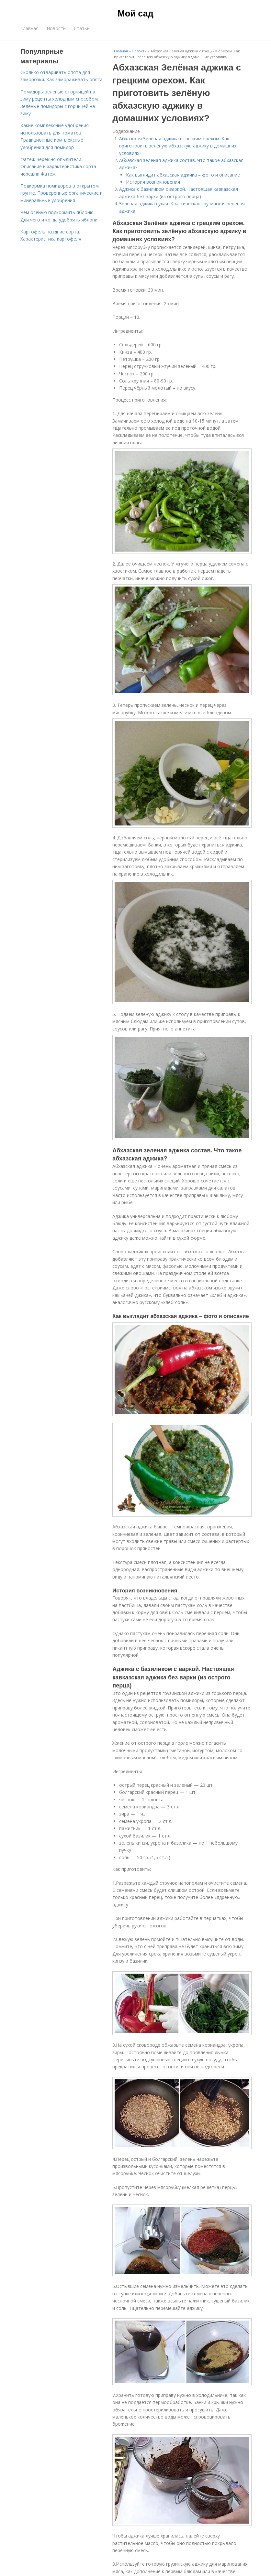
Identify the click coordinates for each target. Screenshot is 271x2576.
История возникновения (153, 182)
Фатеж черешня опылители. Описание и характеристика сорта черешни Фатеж (58, 166)
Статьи (82, 28)
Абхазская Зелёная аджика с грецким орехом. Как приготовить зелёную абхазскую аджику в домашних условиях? (177, 145)
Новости (56, 28)
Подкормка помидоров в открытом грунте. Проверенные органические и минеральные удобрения (61, 193)
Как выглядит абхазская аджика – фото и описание (183, 175)
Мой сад (135, 13)
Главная (29, 28)
